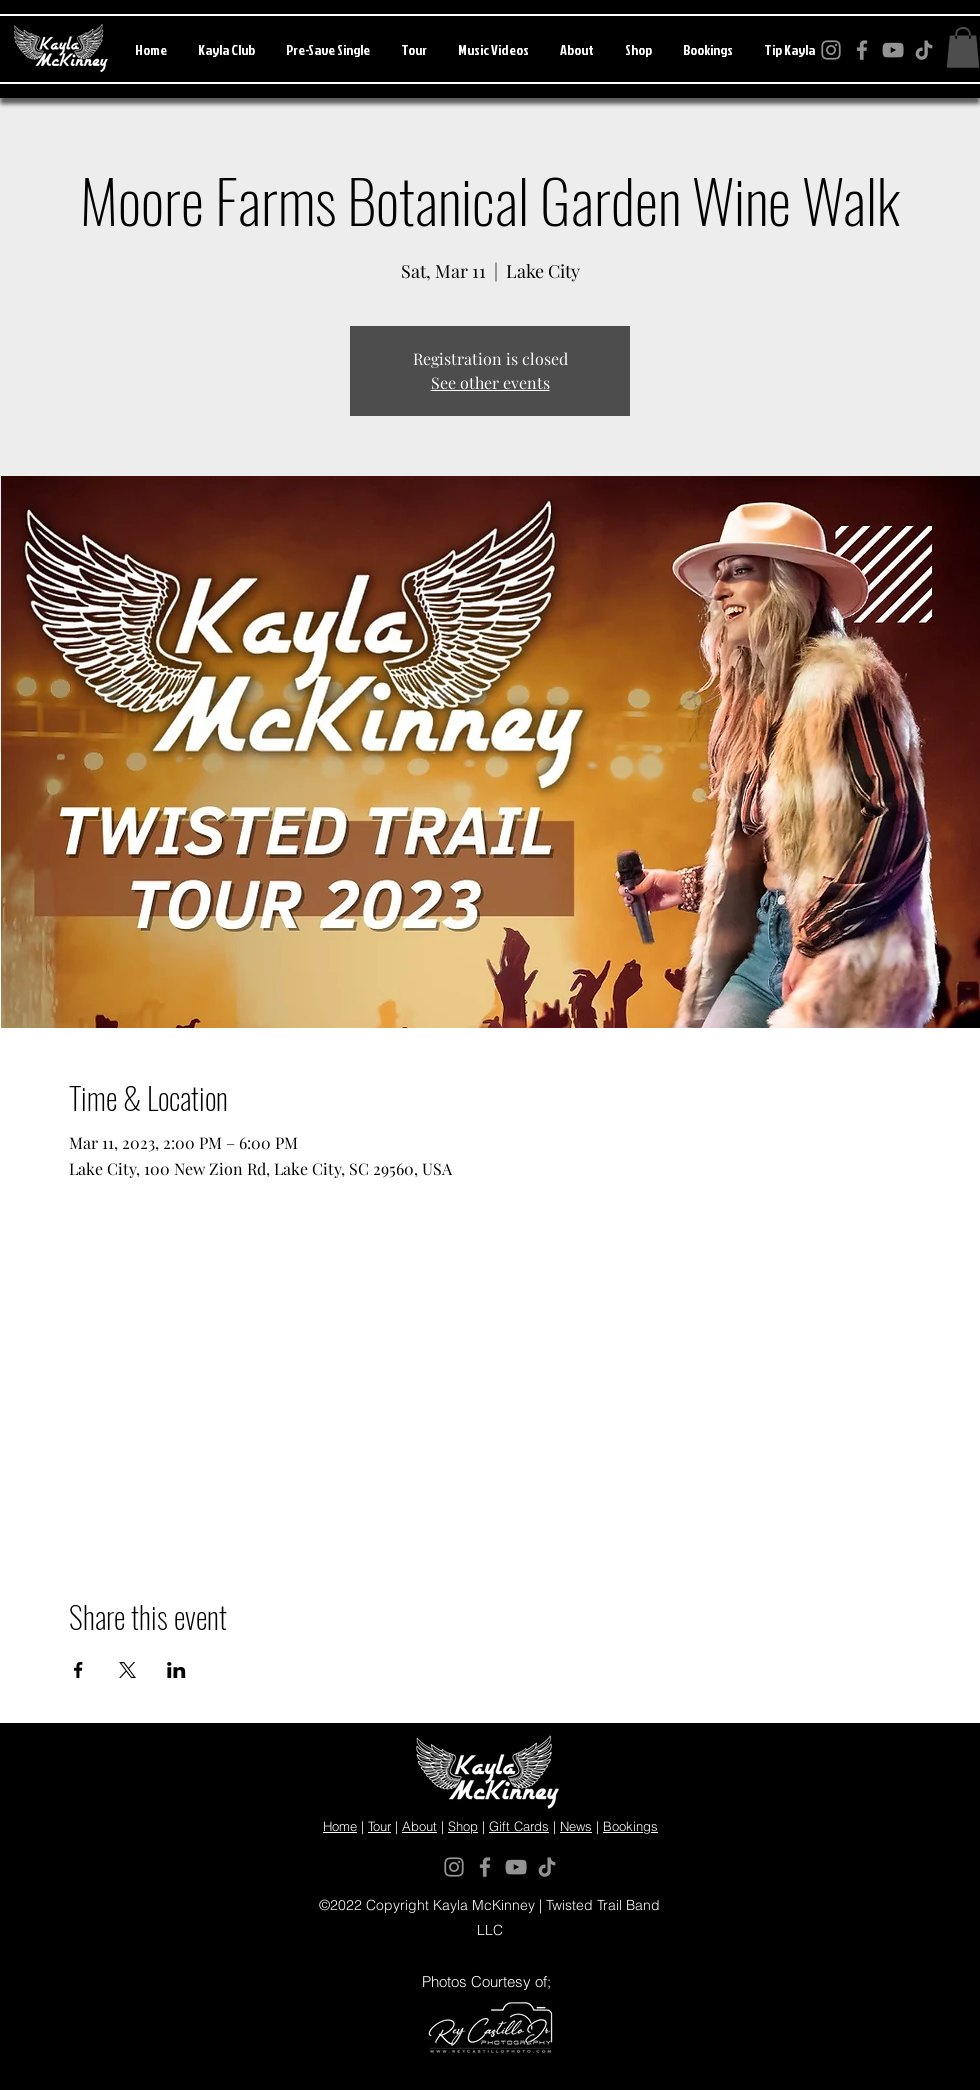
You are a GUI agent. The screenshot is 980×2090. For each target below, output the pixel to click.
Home (340, 1826)
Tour (379, 1826)
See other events (490, 382)
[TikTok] (547, 1867)
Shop (463, 1826)
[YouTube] (516, 1867)
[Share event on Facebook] (78, 1670)
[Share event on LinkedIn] (176, 1670)
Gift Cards (519, 1826)
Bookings (630, 1826)
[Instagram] (454, 1867)
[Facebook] (485, 1867)
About (419, 1826)
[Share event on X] (127, 1670)
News (576, 1826)
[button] (963, 47)
